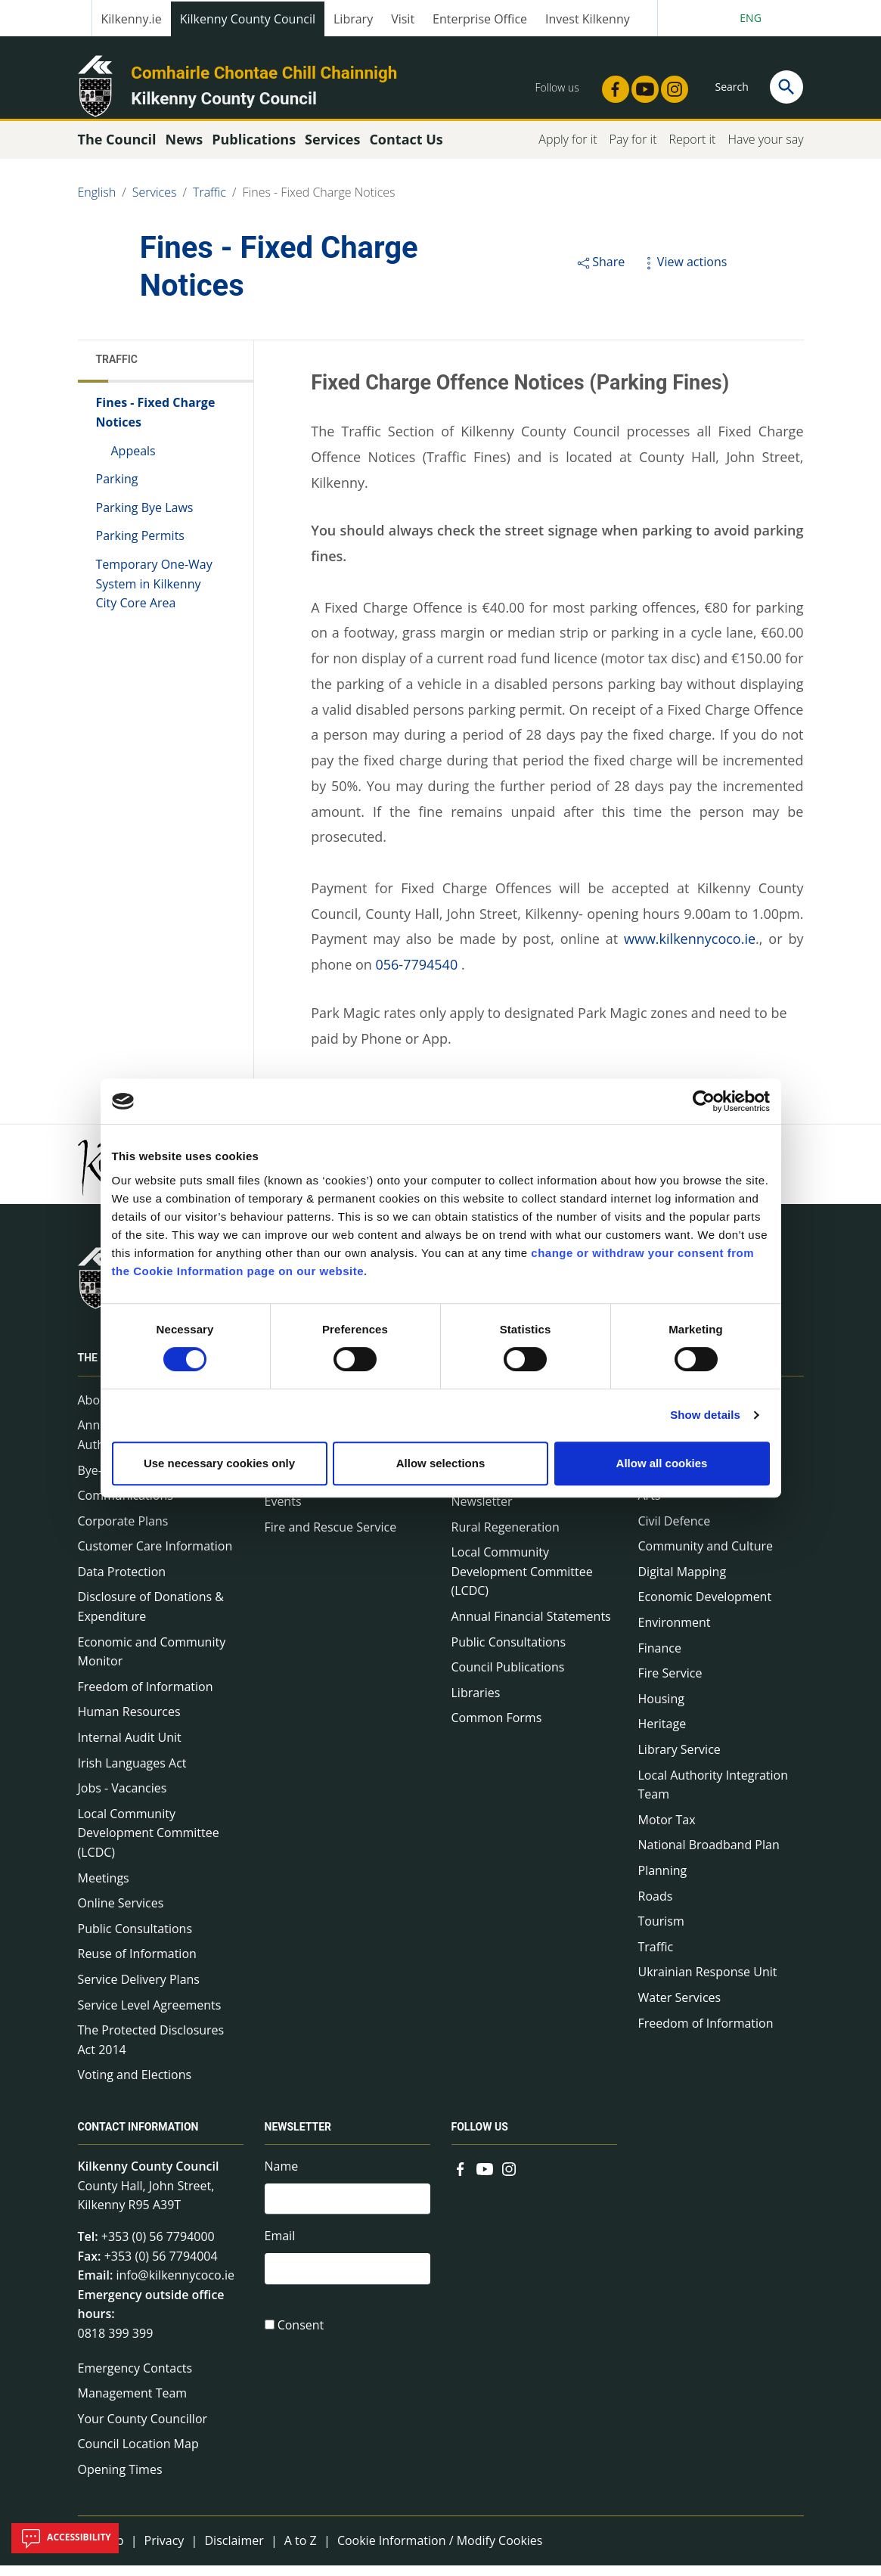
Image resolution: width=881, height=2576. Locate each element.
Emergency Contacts (135, 2378)
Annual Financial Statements (531, 1627)
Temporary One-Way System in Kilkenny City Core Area (154, 594)
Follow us (479, 2137)
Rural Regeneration (505, 1537)
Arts (649, 1505)
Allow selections (440, 1463)
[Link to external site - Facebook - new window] (611, 85)
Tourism (661, 1931)
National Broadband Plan (709, 1855)
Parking (117, 489)
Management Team (133, 2403)
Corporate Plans (123, 1531)
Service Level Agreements (150, 2014)
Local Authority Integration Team (713, 1795)
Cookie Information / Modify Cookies (440, 2550)
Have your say (765, 149)
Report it (692, 149)
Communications (125, 1505)
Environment (674, 1633)
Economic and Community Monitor (152, 1661)
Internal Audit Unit (129, 1748)
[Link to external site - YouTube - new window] (640, 85)
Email (280, 2249)
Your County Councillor (143, 2429)
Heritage (662, 1734)
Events (283, 1512)
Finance (659, 1658)
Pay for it (633, 149)
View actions (684, 272)
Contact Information (138, 2137)
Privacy (164, 2550)
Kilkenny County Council (247, 19)
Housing (661, 1709)
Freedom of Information (145, 1697)
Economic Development (705, 1607)
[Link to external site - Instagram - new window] (670, 85)
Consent (301, 2340)
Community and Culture (705, 1556)
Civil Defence (674, 1531)
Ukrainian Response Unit (707, 1982)
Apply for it (567, 149)
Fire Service (670, 1683)
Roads (655, 1906)
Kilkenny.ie (131, 19)
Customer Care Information (155, 1556)
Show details (705, 1414)
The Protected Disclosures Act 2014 (151, 2050)
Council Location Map (138, 2454)
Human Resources (129, 1722)
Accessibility (65, 2538)
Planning (662, 1881)
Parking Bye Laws (145, 518)
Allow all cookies (662, 1463)
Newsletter (482, 1512)
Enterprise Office (480, 19)
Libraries (476, 1703)
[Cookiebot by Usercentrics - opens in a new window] (703, 1101)
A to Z (300, 2550)
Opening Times (120, 2480)
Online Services (121, 1913)
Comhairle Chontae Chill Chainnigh (264, 72)
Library (353, 19)
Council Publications (508, 1677)
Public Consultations (135, 1939)
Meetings (103, 1887)
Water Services (679, 2008)
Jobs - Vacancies (122, 1798)
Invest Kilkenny (587, 19)
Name (282, 2176)
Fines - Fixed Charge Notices (319, 202)
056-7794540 (416, 975)
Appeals (133, 460)
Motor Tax (667, 1830)
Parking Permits (140, 546)
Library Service (679, 1760)
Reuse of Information (137, 1964)
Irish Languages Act (132, 1772)
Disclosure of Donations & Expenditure (151, 1617)
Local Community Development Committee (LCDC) (148, 1843)
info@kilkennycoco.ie (175, 2285)
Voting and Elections (135, 2085)
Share (600, 272)
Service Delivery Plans (139, 1990)
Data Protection (122, 1582)
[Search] (786, 87)
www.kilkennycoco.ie (689, 949)
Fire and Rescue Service (331, 1537)
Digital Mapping (682, 1582)
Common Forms (496, 1728)
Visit (402, 19)
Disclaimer (233, 2550)
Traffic (209, 202)
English (97, 202)
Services (154, 202)
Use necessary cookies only (219, 1463)
